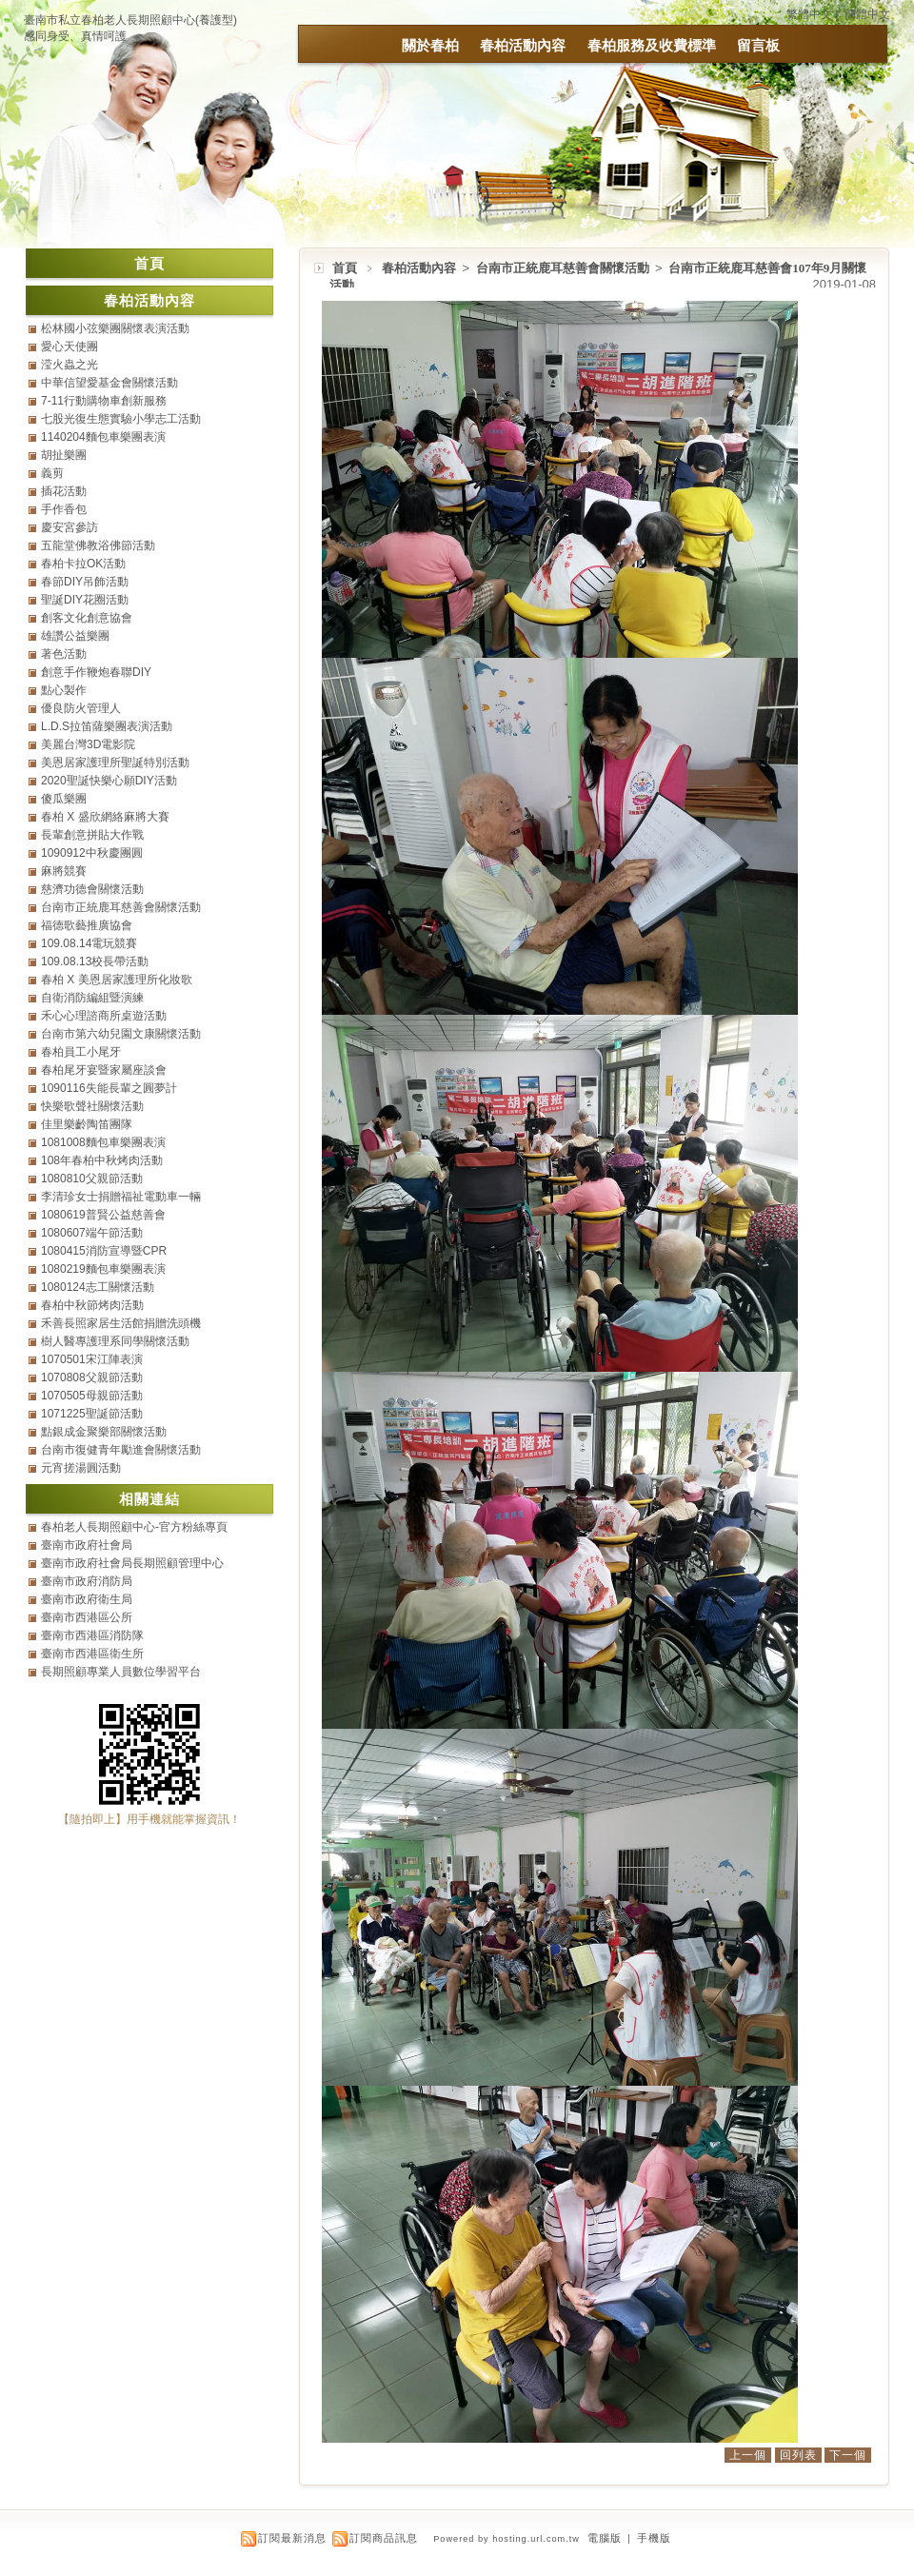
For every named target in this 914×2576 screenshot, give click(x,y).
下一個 (847, 2455)
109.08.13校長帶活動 (95, 961)
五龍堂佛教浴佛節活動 (98, 545)
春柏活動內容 (523, 45)
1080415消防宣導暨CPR (104, 1251)
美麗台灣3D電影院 (88, 744)
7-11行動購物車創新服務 (104, 400)
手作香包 (64, 509)
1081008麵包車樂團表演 (103, 1142)
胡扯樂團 (64, 455)
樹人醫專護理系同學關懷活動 (115, 1341)
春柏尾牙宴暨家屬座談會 (104, 1070)
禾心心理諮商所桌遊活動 (104, 1015)
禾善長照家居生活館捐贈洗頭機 (121, 1323)
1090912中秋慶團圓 (92, 853)
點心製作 (64, 690)
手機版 (654, 2538)
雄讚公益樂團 (75, 636)
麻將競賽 (64, 871)
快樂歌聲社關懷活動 (92, 1106)
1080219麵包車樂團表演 (103, 1269)
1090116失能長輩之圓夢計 (109, 1088)
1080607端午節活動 (92, 1232)
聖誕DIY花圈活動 (85, 599)
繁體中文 (809, 14)
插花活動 (64, 491)
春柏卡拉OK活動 (83, 563)
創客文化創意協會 (86, 617)
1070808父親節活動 (92, 1377)
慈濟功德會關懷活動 (92, 889)
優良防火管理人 (81, 708)
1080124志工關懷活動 (97, 1287)
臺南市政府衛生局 (86, 1599)
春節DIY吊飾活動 (85, 581)
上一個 (747, 2455)
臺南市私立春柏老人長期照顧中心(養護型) (130, 20)
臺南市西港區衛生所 (92, 1653)
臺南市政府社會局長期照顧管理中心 (132, 1563)
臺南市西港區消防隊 (92, 1635)
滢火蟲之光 (69, 364)
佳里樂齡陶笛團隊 (86, 1124)
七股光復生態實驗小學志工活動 (121, 419)
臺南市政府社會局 (86, 1545)
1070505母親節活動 (92, 1395)
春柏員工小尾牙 (81, 1052)
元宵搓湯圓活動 (81, 1468)
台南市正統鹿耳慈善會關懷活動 (564, 268)
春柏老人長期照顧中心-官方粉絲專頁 (134, 1527)
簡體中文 (867, 14)
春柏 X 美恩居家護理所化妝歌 (116, 979)
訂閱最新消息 (292, 2538)
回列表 (798, 2455)
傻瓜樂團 (64, 798)
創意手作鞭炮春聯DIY (96, 672)
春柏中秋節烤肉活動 (92, 1305)
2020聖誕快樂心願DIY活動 (109, 780)
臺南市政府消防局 (86, 1581)
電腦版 (604, 2538)
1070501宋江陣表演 (92, 1359)
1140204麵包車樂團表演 (103, 437)
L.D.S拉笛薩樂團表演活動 (106, 726)
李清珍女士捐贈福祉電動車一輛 (121, 1196)
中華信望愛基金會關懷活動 (109, 382)
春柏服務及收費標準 (651, 45)
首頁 (344, 268)
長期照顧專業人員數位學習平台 (121, 1671)
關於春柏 (430, 45)
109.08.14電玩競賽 (89, 943)
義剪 (52, 473)
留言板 (758, 45)
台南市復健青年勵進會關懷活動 (121, 1449)
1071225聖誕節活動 (92, 1413)
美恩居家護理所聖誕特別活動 (115, 762)
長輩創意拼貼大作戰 (92, 835)
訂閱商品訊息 (383, 2538)
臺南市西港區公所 (86, 1617)
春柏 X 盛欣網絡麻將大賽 (105, 816)
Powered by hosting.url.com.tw (506, 2539)
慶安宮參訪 (69, 527)
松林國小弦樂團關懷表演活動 (115, 328)
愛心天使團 (69, 346)
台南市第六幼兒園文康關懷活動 (121, 1033)
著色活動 (64, 654)
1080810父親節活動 (92, 1178)
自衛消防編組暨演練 (92, 997)
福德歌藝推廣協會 (86, 925)
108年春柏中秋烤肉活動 (102, 1160)
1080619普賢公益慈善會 (103, 1214)
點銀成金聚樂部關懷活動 (104, 1431)
